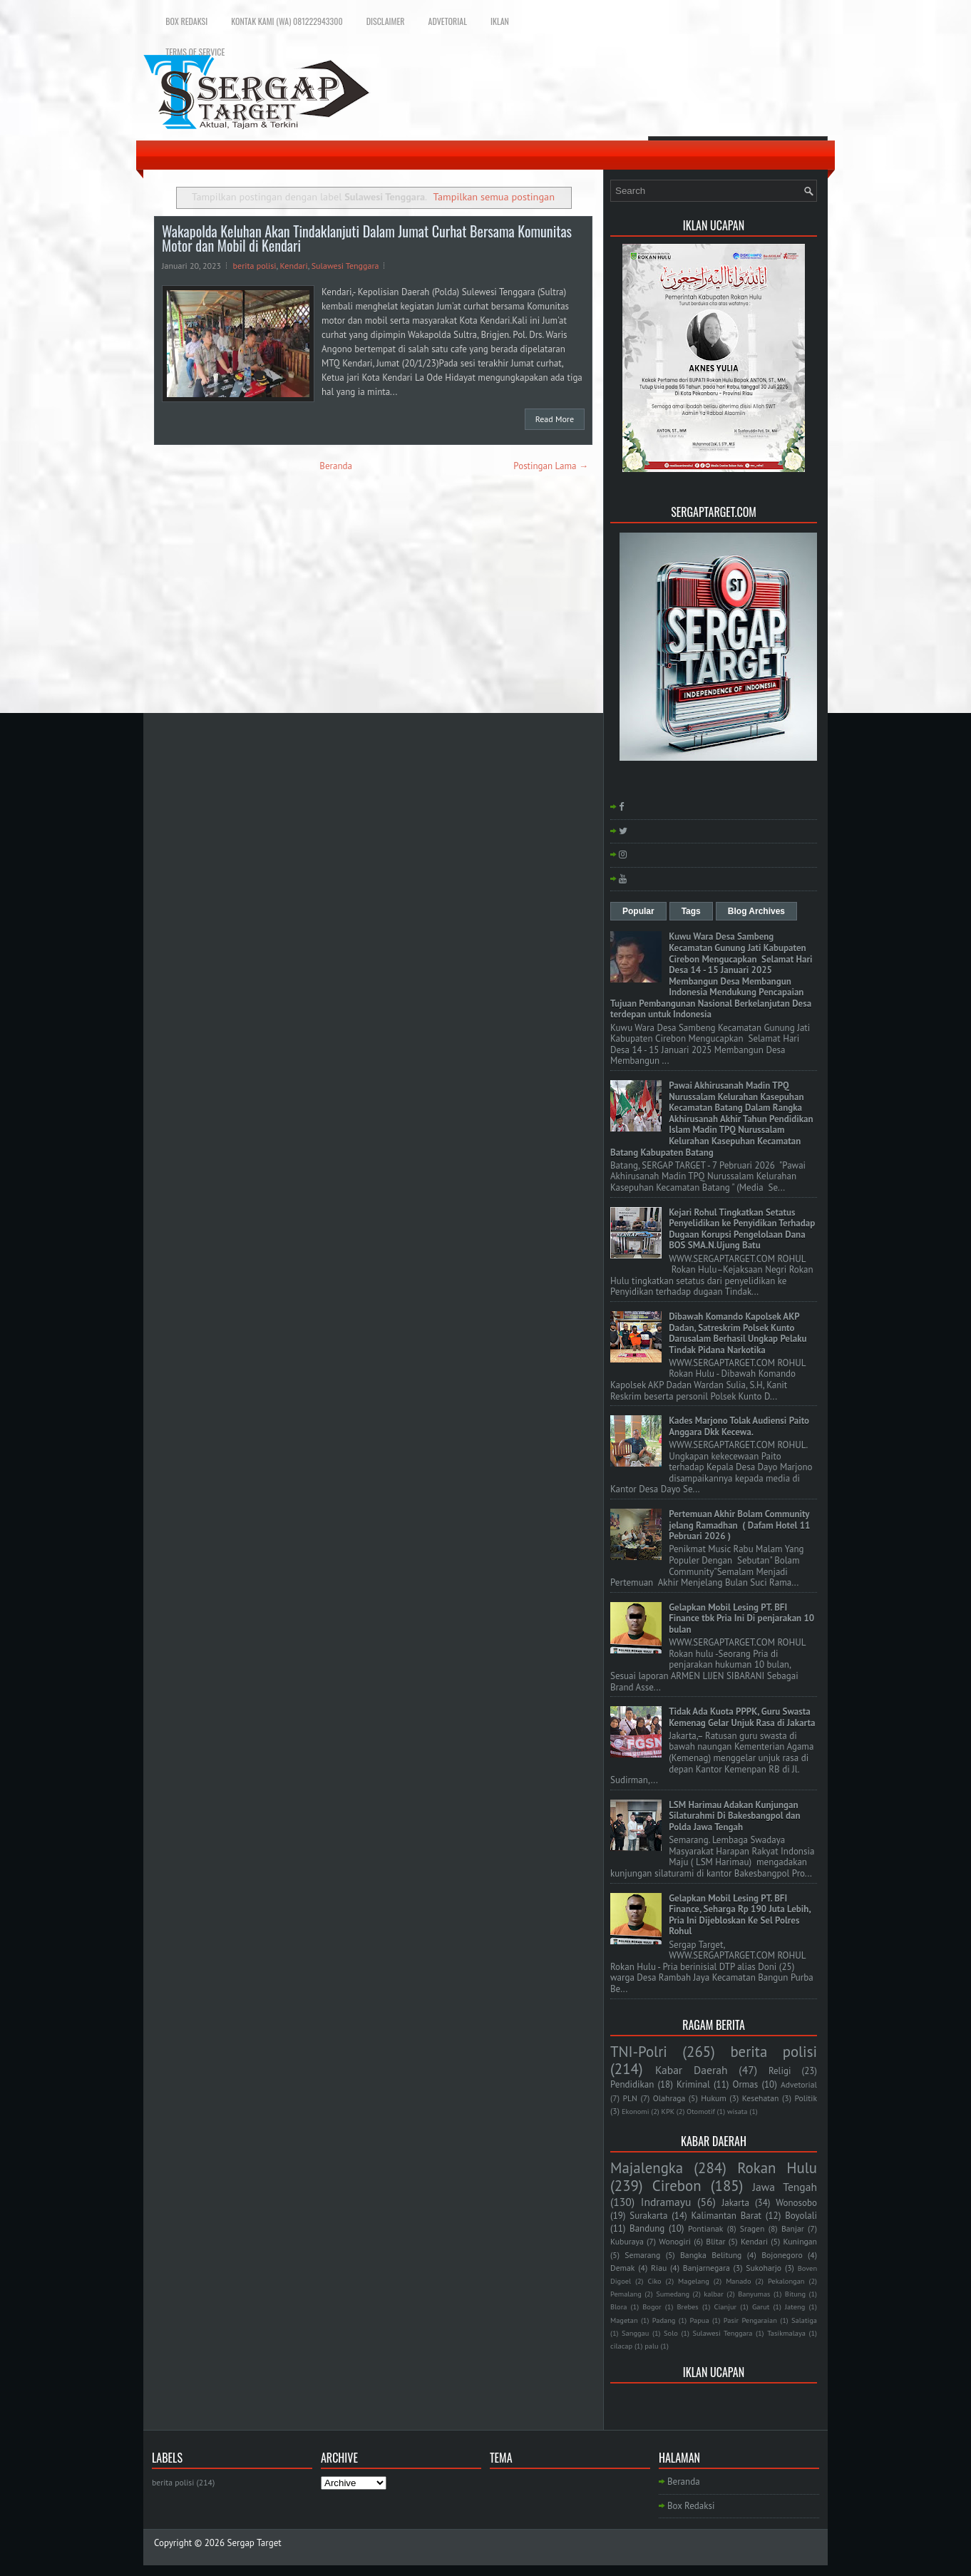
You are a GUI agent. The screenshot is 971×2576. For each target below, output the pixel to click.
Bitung (795, 2294)
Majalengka (646, 2167)
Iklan (499, 21)
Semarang (642, 2254)
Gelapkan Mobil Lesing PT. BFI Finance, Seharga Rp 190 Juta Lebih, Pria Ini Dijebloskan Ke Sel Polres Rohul (740, 1915)
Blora (618, 2306)
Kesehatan (760, 2098)
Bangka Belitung (710, 2254)
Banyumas (754, 2294)
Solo (671, 2333)
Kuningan (801, 2241)
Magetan (624, 2320)
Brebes (688, 2306)
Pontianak (705, 2228)
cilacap (621, 2346)
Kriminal (693, 2084)
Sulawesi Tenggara (345, 265)
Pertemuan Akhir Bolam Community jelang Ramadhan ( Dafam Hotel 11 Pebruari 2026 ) (739, 1525)
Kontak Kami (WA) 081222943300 (286, 21)
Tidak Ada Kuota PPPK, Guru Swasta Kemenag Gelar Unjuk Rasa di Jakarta (742, 1717)
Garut (760, 2306)
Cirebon (677, 2185)
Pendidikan (632, 2084)
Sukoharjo (763, 2267)
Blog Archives (756, 911)
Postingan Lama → (550, 466)
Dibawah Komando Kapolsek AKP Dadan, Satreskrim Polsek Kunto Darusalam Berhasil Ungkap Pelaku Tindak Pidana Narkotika (737, 1333)
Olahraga (669, 2098)
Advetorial (447, 21)
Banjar (792, 2228)
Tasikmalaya (786, 2333)
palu (651, 2346)
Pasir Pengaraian (750, 2320)
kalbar (713, 2294)
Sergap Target (254, 2543)
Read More (554, 419)
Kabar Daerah (691, 2070)
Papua (699, 2320)
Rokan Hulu (777, 2167)
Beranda (335, 466)
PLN (629, 2098)
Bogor (651, 2306)
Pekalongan (786, 2281)
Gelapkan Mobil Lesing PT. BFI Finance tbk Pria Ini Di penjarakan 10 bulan (741, 1618)
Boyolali (801, 2216)
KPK (668, 2111)
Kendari (294, 265)
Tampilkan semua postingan (494, 196)
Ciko (654, 2281)
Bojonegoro (781, 2254)
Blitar (715, 2241)
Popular (638, 911)
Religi (780, 2071)
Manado (738, 2281)
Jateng (795, 2306)
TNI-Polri (638, 2051)
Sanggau (635, 2333)
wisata (737, 2111)
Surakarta (648, 2216)
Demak (622, 2267)
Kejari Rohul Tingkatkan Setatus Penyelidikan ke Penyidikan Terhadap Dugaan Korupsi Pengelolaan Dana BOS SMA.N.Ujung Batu (742, 1229)
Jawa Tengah (785, 2187)
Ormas (745, 2084)
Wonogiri (675, 2241)
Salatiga (804, 2320)
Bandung (647, 2228)
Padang (664, 2320)
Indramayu (666, 2202)
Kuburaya (627, 2241)
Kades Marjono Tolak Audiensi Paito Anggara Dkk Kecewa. (739, 1426)
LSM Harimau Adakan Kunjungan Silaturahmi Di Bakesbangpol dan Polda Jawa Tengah (734, 1816)
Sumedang (672, 2294)
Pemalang (626, 2294)
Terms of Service (195, 52)
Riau (659, 2267)
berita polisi (255, 265)
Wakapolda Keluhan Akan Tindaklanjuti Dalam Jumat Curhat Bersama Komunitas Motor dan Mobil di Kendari (367, 238)
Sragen (752, 2228)
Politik (805, 2098)
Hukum (713, 2098)
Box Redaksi (186, 21)
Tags (691, 911)
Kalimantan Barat (727, 2216)
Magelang (693, 2281)
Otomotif (701, 2111)
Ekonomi (635, 2111)
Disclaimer (385, 21)
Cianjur (725, 2306)
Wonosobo (796, 2203)
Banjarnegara (706, 2267)
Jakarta (735, 2203)
